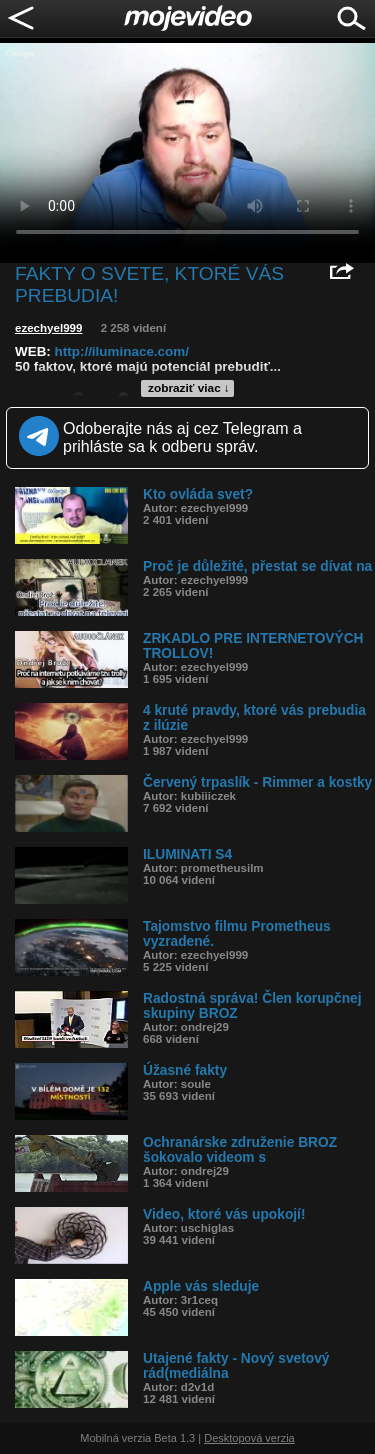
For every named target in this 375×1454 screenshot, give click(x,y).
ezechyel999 (48, 328)
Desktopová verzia (249, 1438)
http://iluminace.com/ (122, 351)
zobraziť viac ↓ (189, 388)
